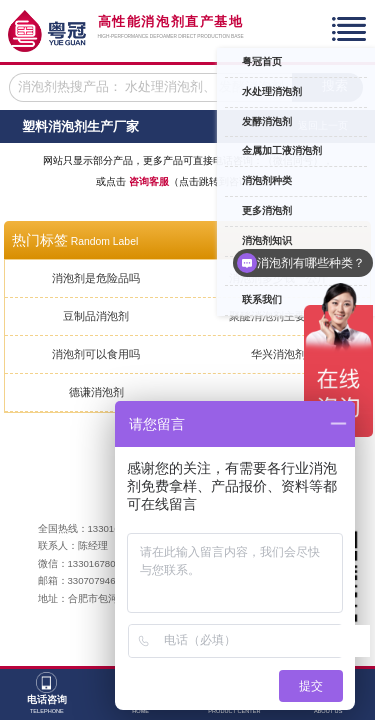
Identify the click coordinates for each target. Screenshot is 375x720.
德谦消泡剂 (96, 392)
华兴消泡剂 (278, 354)
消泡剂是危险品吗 (96, 278)
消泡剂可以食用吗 (96, 354)
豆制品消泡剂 (96, 316)
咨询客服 (149, 181)
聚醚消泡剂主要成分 (278, 316)
